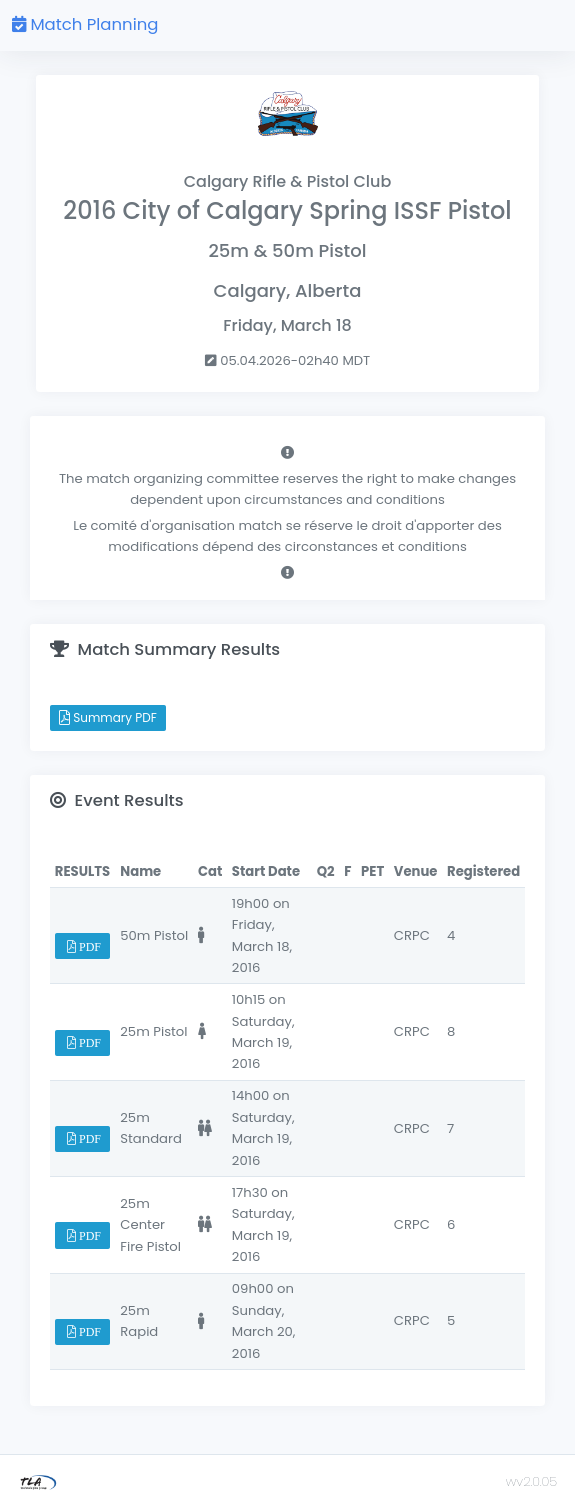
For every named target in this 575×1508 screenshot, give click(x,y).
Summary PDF (108, 717)
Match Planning (85, 24)
